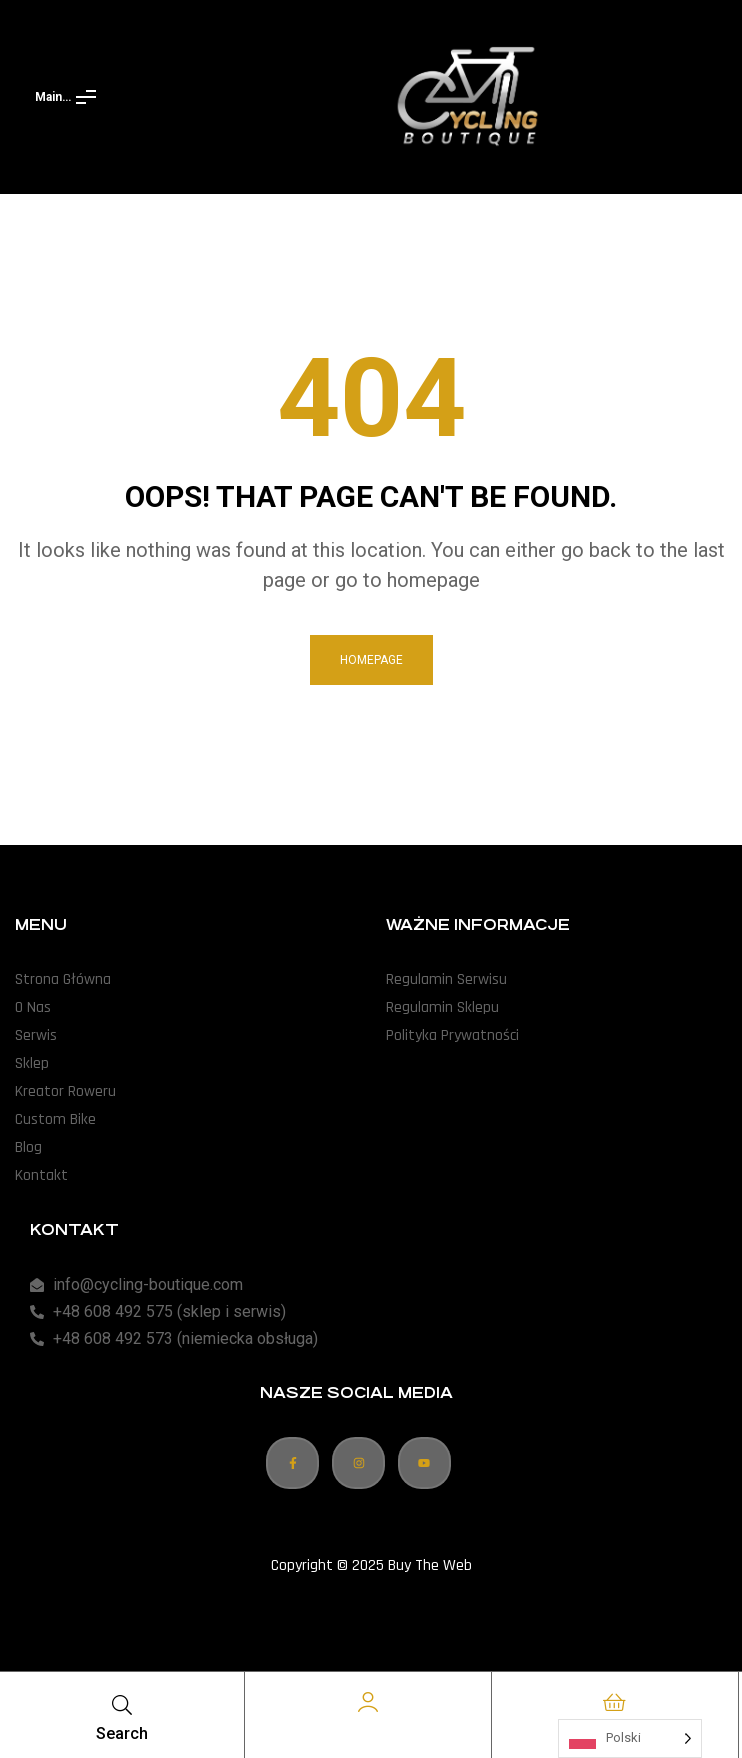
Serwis (36, 1035)
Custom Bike (55, 1119)
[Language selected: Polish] (630, 1738)
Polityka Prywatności (452, 1035)
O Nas (33, 1007)
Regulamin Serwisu (446, 979)
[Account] (368, 1702)
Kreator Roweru (65, 1091)
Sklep (32, 1063)
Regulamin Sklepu (442, 1007)
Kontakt (41, 1175)
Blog (28, 1147)
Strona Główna (63, 979)
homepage (371, 660)
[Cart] (615, 1702)
